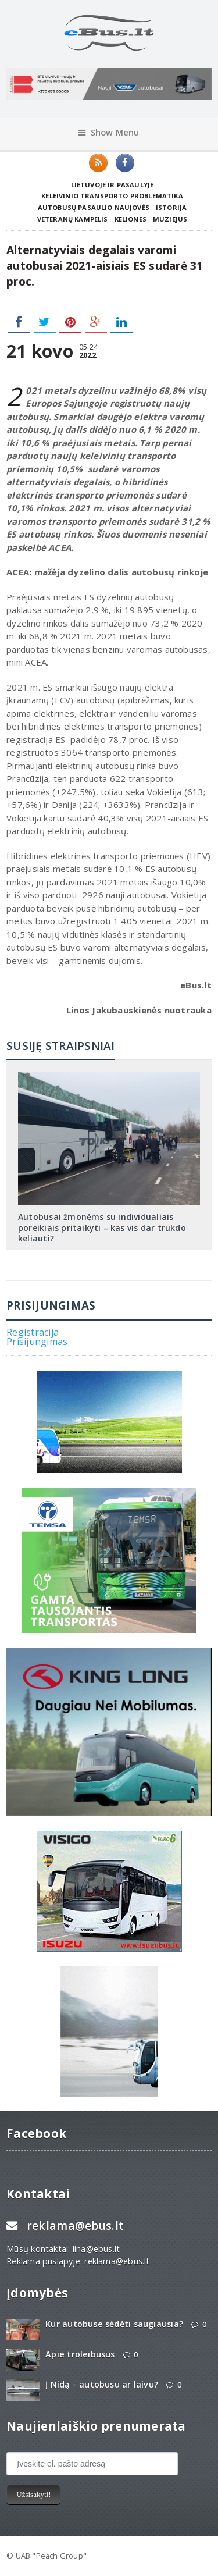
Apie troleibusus (80, 2354)
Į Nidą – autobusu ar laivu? (101, 2384)
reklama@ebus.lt (75, 2225)
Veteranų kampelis (72, 219)
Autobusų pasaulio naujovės (93, 207)
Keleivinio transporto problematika (112, 195)
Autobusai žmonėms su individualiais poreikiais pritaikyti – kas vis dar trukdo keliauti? (102, 1227)
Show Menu (108, 132)
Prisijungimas (36, 1341)
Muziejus (170, 219)
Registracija (32, 1332)
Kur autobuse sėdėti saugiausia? (114, 2323)
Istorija (171, 207)
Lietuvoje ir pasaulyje (112, 184)
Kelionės (130, 219)
